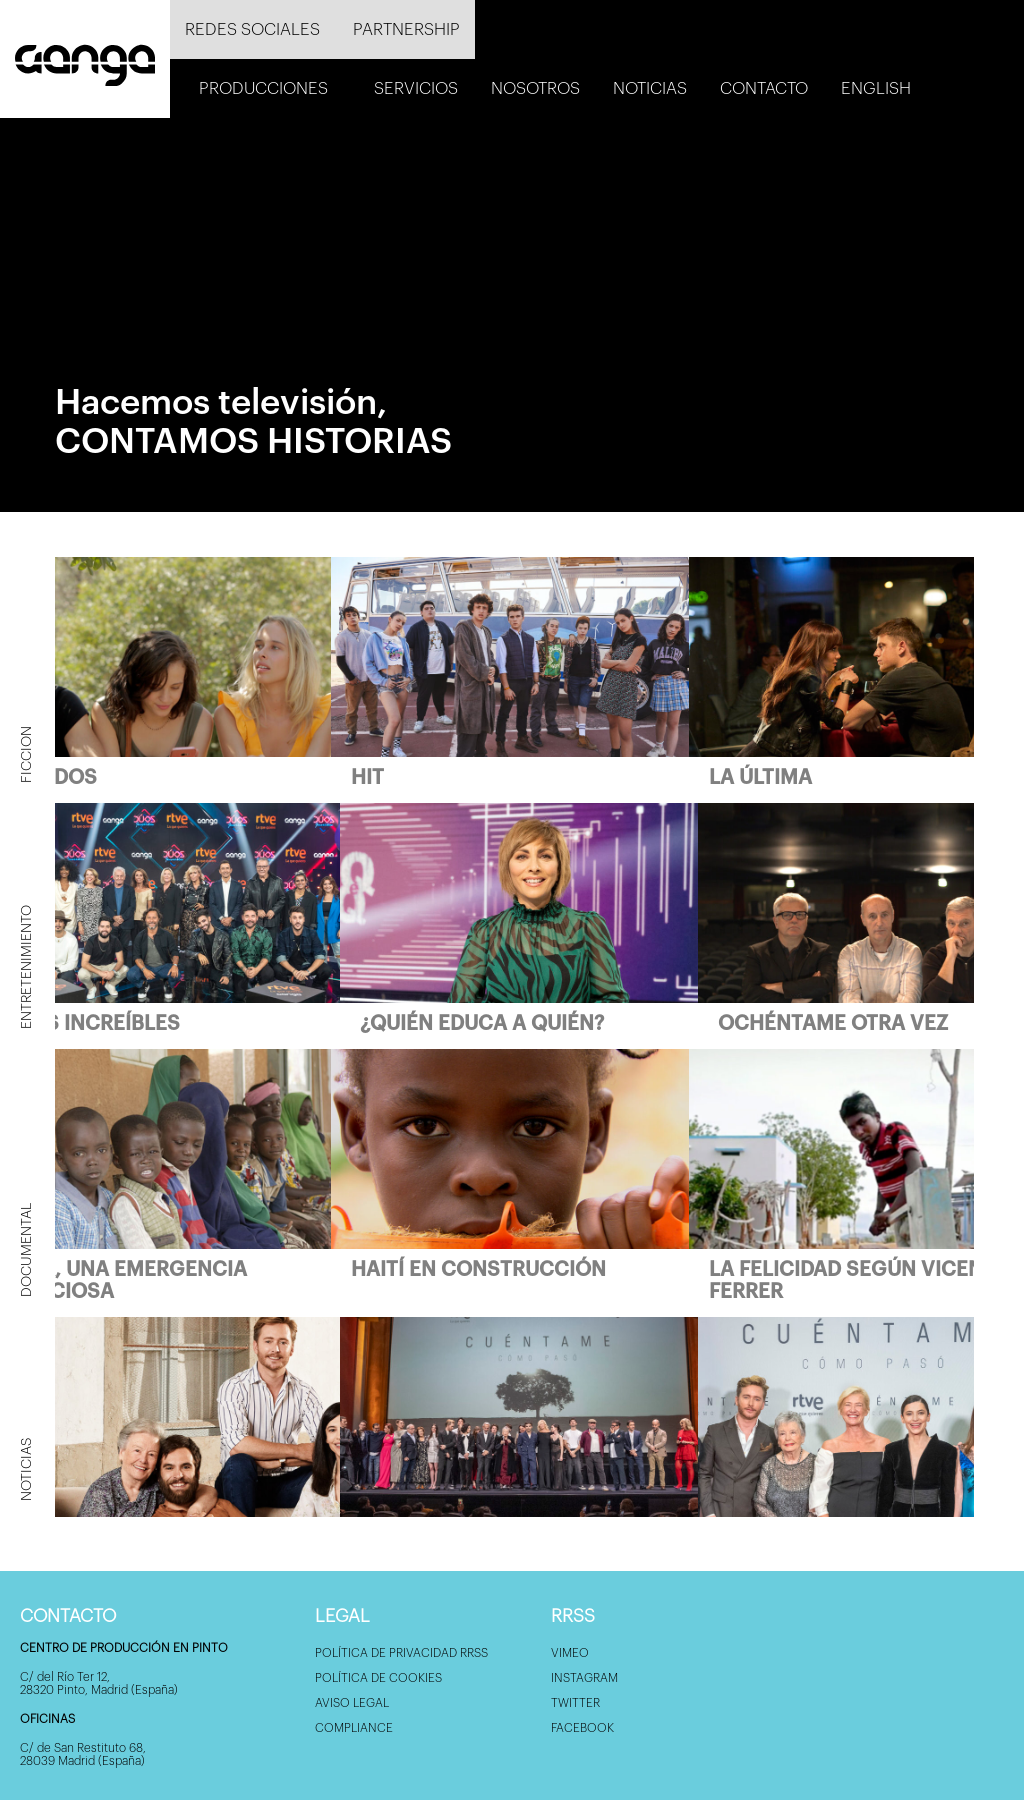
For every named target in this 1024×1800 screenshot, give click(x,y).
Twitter (575, 1703)
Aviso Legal (352, 1703)
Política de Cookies (378, 1678)
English (876, 88)
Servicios (416, 88)
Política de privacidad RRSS (401, 1653)
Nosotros (535, 88)
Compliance (354, 1728)
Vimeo (570, 1653)
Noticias (650, 88)
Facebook (582, 1728)
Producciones (263, 88)
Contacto (764, 88)
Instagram (584, 1678)
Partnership (406, 29)
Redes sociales (252, 29)
